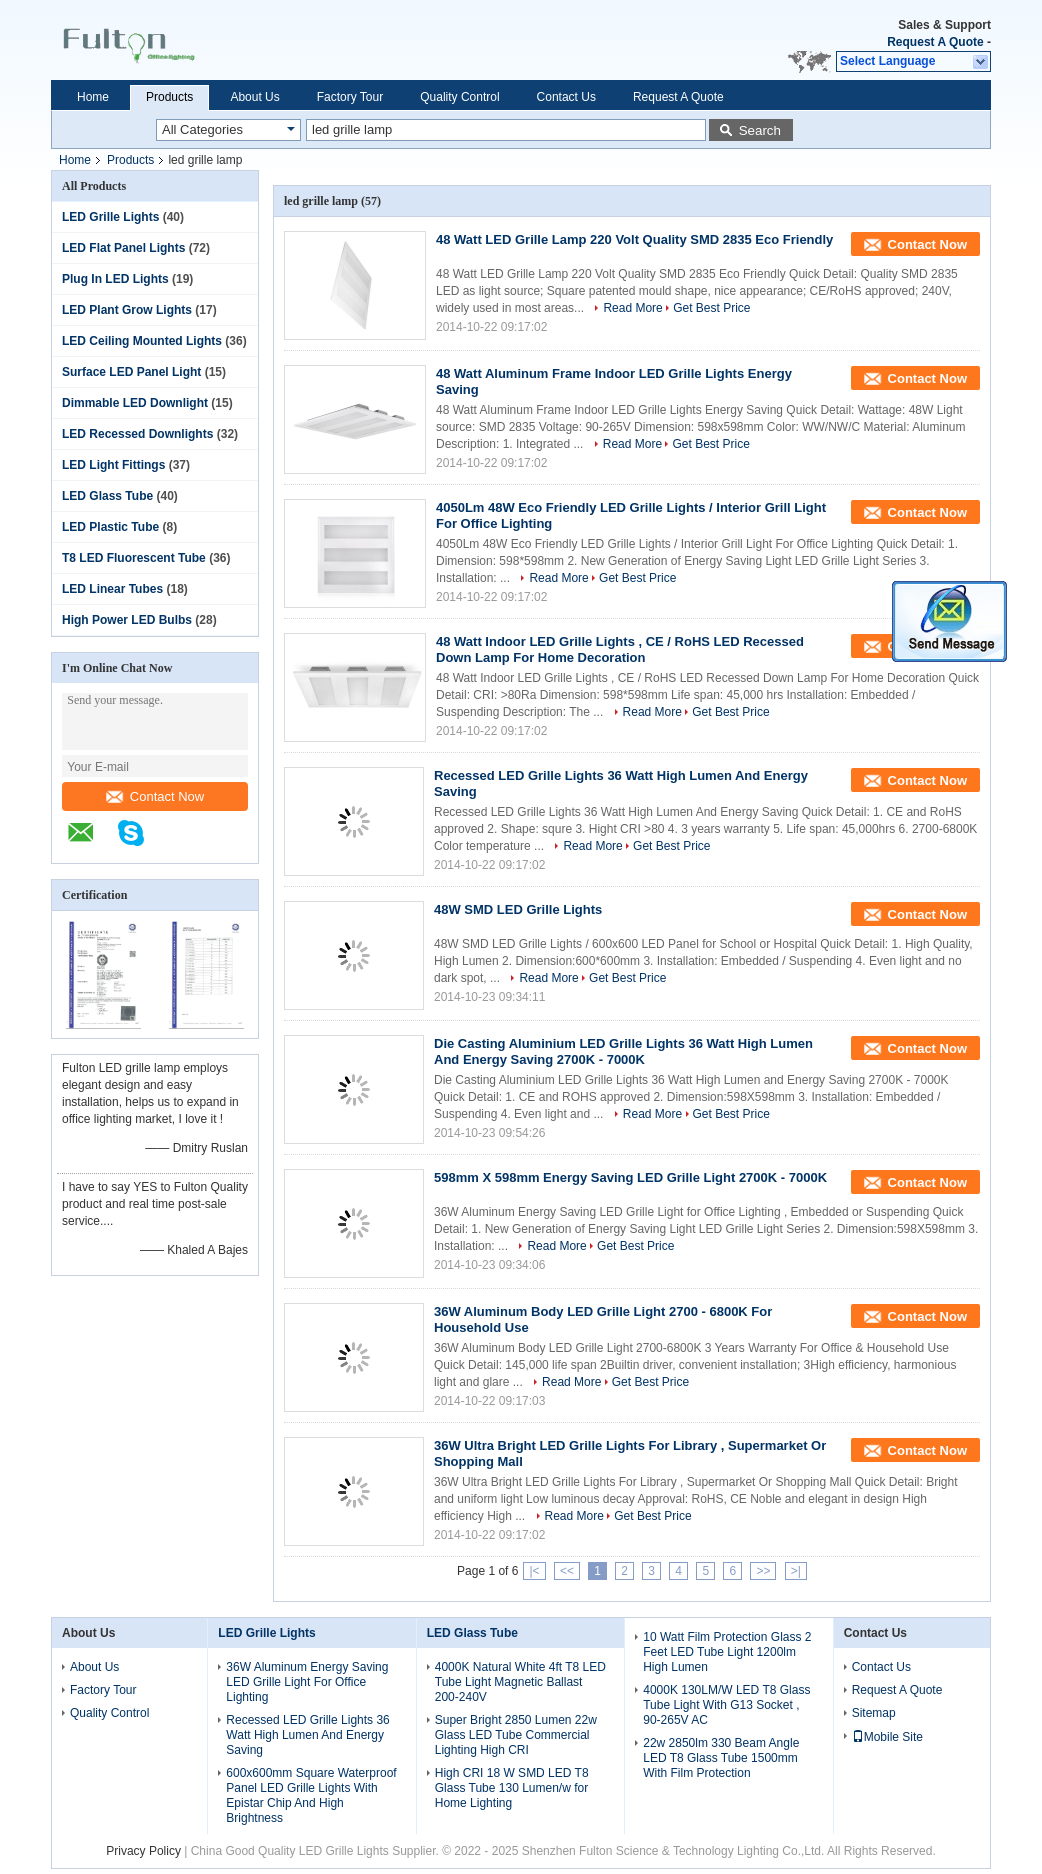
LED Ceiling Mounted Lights (142, 341)
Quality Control (459, 97)
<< (567, 1571)
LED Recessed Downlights (137, 434)
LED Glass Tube (107, 496)
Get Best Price (711, 308)
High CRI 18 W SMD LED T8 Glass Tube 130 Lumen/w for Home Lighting (512, 1788)
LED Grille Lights (110, 217)
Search (760, 130)
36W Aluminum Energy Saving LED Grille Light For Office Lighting (307, 1682)
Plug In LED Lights (115, 279)
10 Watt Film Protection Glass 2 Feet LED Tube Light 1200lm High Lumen (727, 1652)
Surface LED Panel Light (131, 372)
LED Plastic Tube (110, 527)
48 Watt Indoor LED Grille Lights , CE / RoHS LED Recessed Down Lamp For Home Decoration (620, 649)
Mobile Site (887, 1737)
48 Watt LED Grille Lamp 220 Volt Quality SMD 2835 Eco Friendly (634, 239)
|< (534, 1571)
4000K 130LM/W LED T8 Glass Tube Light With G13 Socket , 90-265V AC (726, 1705)
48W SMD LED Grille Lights (518, 909)
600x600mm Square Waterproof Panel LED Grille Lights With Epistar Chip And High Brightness (311, 1795)
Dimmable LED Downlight (135, 403)
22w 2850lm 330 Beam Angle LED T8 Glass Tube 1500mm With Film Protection (721, 1758)
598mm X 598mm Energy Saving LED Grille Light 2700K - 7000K (630, 1177)
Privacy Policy (143, 1851)
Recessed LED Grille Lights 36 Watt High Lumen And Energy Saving (307, 1735)
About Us (254, 97)
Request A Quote (935, 42)
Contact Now (155, 796)
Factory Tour (350, 97)
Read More (632, 308)
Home (93, 97)
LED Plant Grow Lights (127, 310)
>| (796, 1571)
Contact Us (566, 97)
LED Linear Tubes (112, 589)
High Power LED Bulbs (127, 620)
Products (169, 97)
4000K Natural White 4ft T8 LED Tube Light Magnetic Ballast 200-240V (520, 1682)
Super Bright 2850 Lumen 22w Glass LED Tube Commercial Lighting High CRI (516, 1735)
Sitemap (874, 1713)
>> (763, 1571)
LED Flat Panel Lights (123, 248)
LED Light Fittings (113, 465)
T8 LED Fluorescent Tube (134, 558)
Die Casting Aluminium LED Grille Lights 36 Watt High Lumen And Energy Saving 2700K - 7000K (623, 1051)
